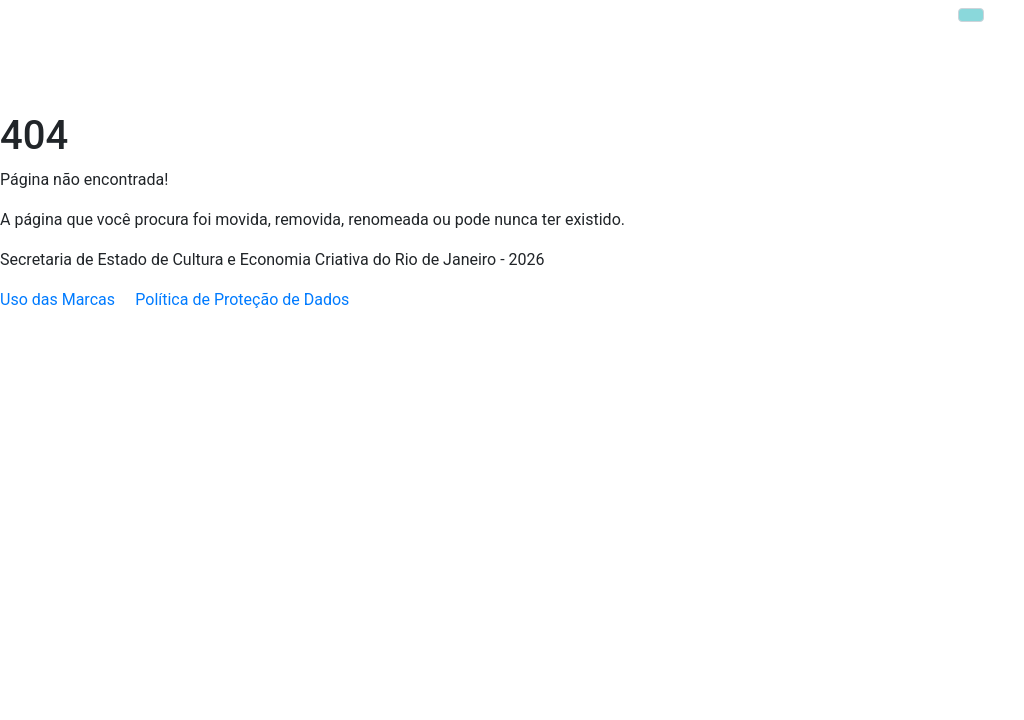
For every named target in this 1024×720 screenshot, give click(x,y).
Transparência (812, 83)
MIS (735, 27)
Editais (638, 83)
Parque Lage (905, 27)
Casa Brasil (805, 27)
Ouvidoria (712, 83)
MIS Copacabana (939, 83)
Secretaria (181, 83)
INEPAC (533, 27)
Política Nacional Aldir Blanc (345, 83)
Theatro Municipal (641, 27)
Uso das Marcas (57, 299)
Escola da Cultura (524, 83)
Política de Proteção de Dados (242, 299)
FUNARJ (460, 27)
